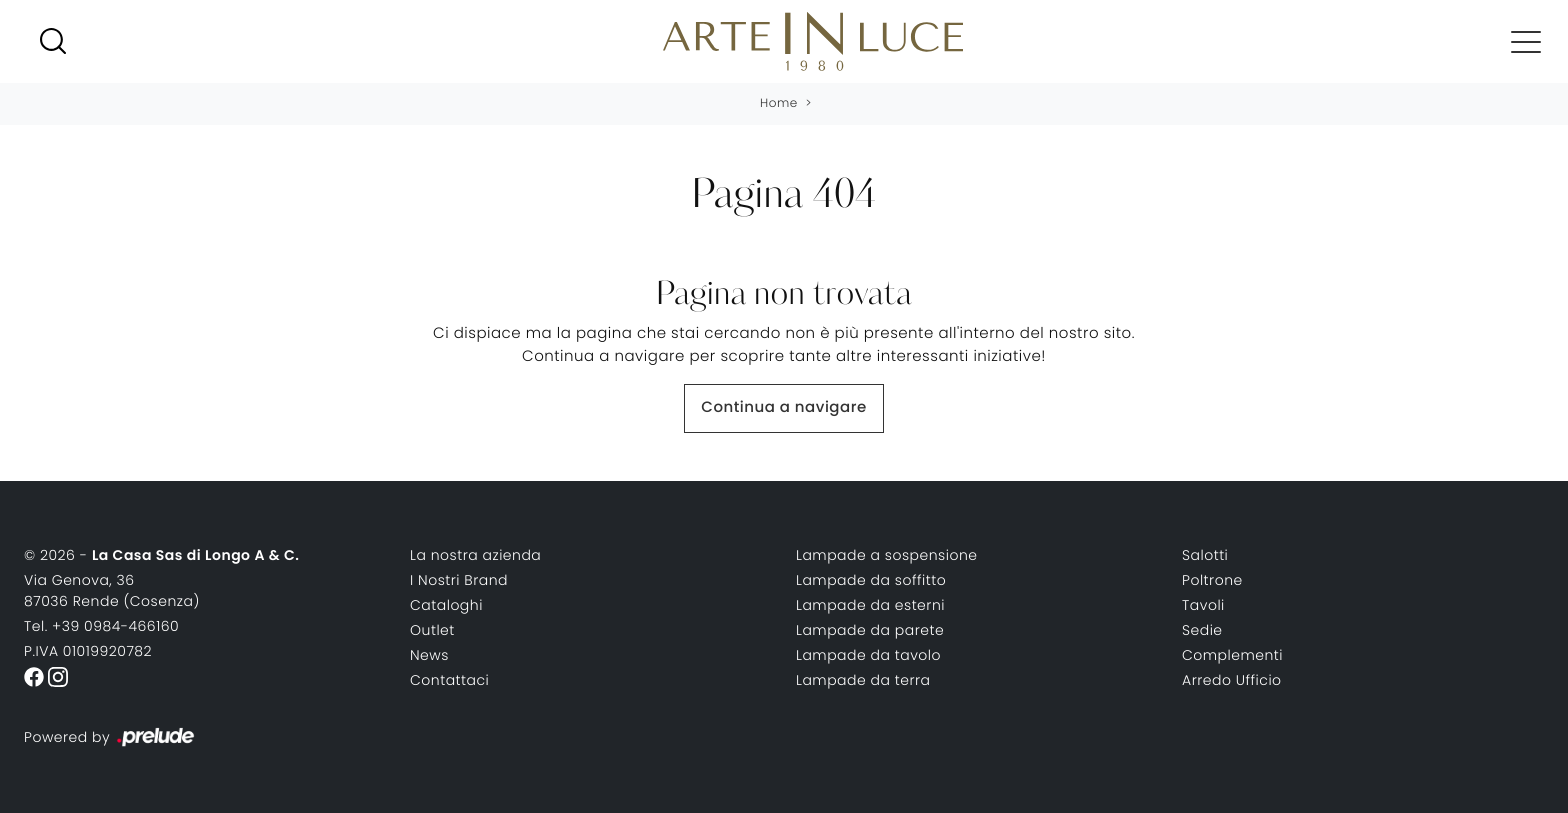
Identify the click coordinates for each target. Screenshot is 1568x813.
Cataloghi (446, 605)
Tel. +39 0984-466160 (101, 626)
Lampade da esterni (870, 605)
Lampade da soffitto (871, 580)
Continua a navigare (783, 407)
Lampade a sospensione (887, 555)
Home (779, 103)
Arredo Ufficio (1232, 680)
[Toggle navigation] (1526, 41)
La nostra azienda (475, 555)
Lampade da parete (870, 630)
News (429, 655)
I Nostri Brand (459, 580)
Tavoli (1203, 605)
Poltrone (1212, 580)
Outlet (432, 630)
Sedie (1202, 630)
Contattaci (449, 680)
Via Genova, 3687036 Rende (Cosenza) (112, 590)
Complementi (1232, 655)
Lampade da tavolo (868, 655)
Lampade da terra (863, 680)
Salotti (1205, 555)
